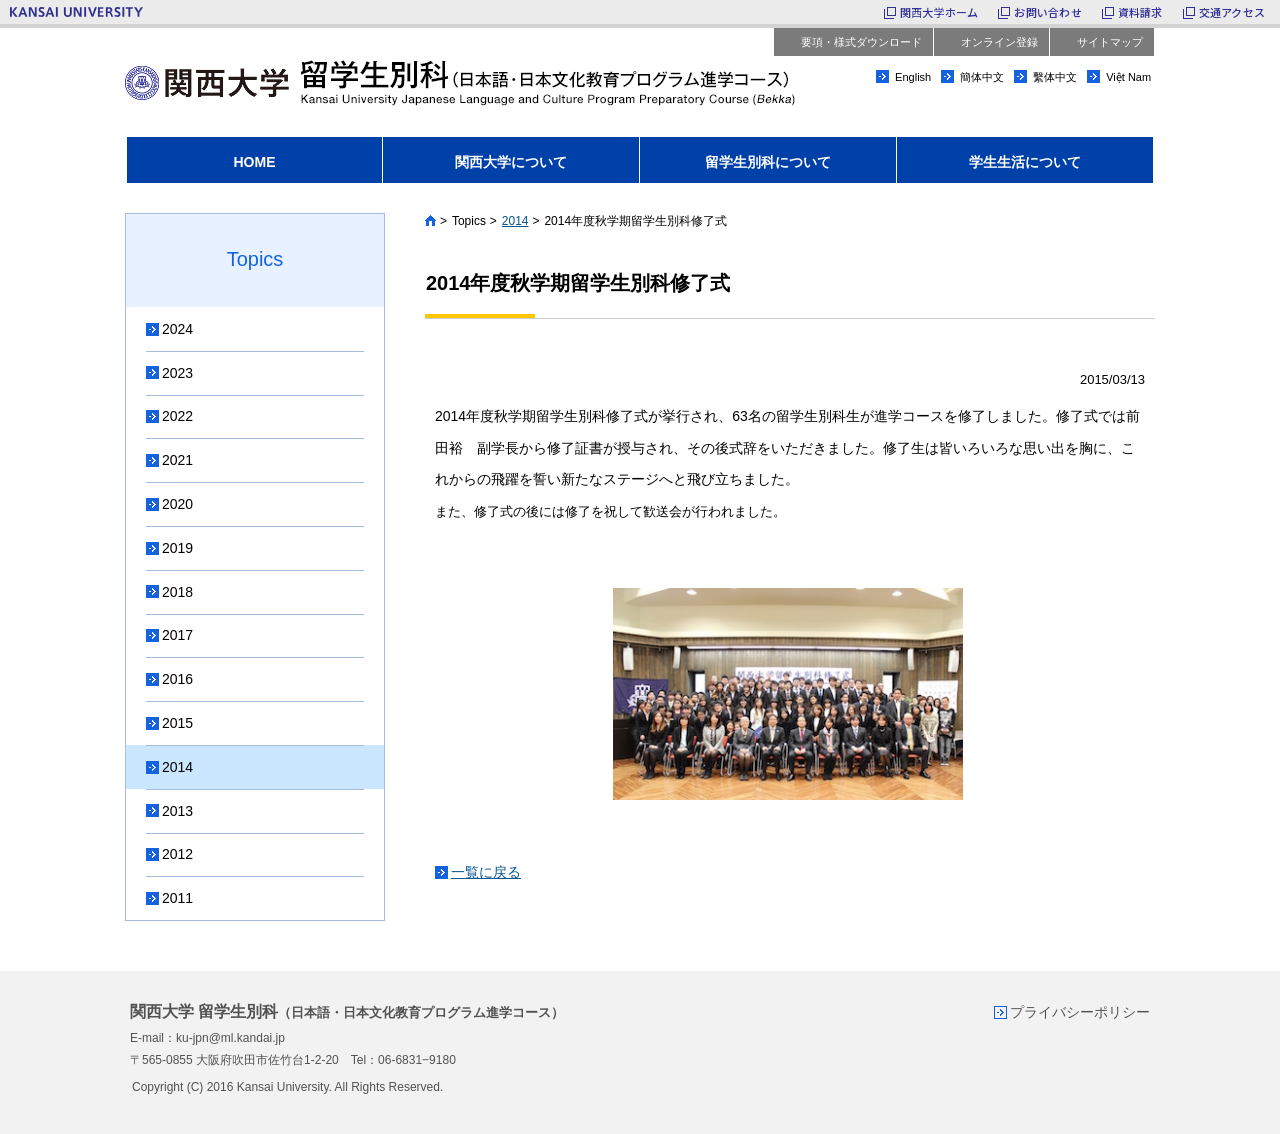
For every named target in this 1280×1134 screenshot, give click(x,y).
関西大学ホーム (939, 12)
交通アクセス (1232, 12)
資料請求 (1140, 12)
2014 (515, 221)
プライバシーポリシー (1080, 1012)
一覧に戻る (486, 872)
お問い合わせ (1047, 12)
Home (430, 221)
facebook (1140, 109)
